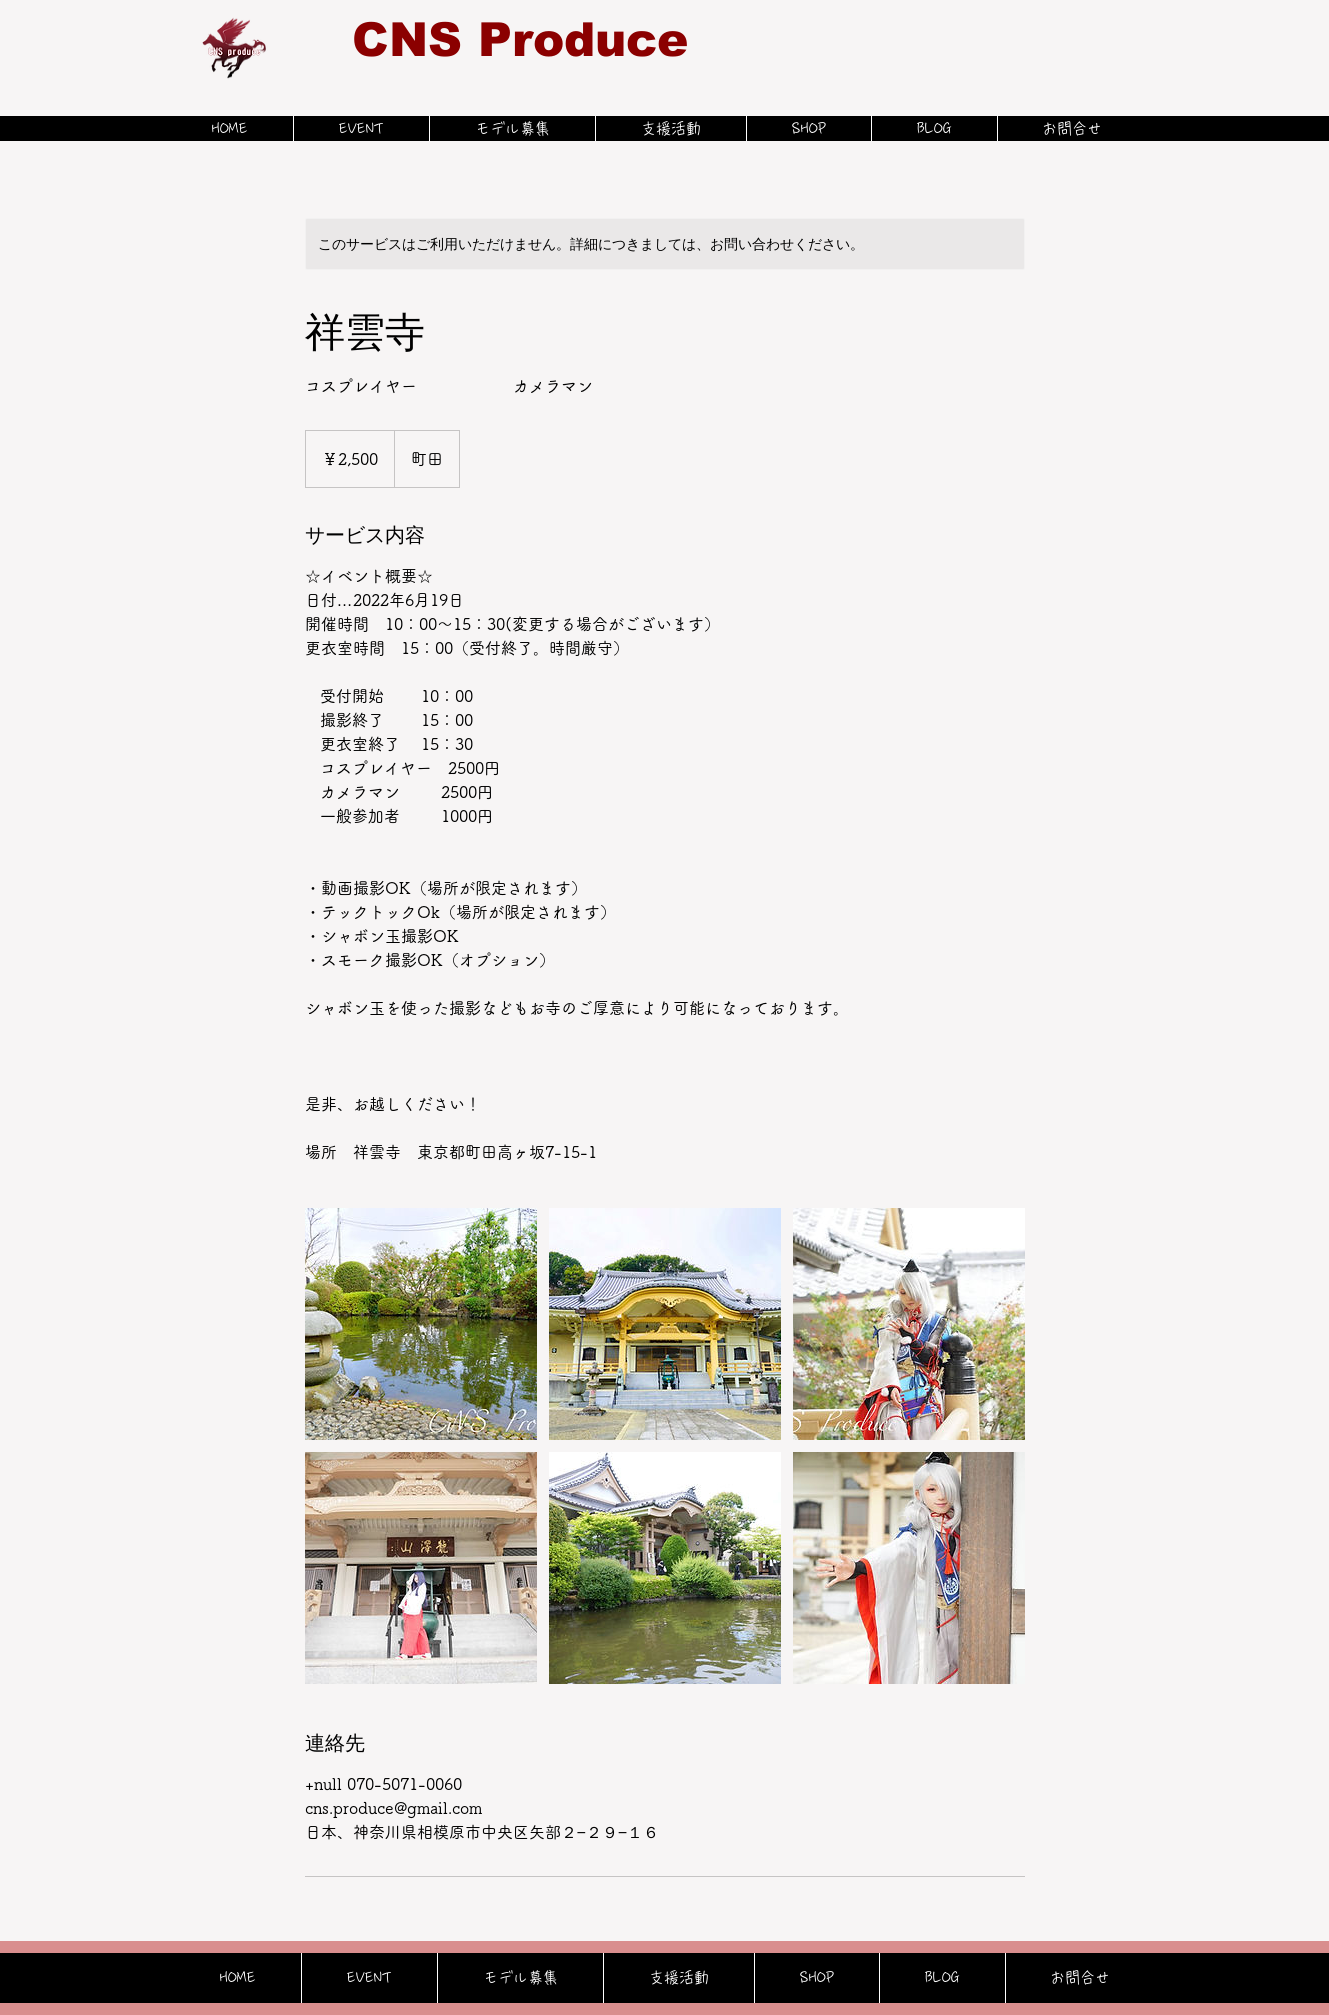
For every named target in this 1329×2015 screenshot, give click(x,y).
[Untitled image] (421, 1324)
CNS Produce (520, 39)
